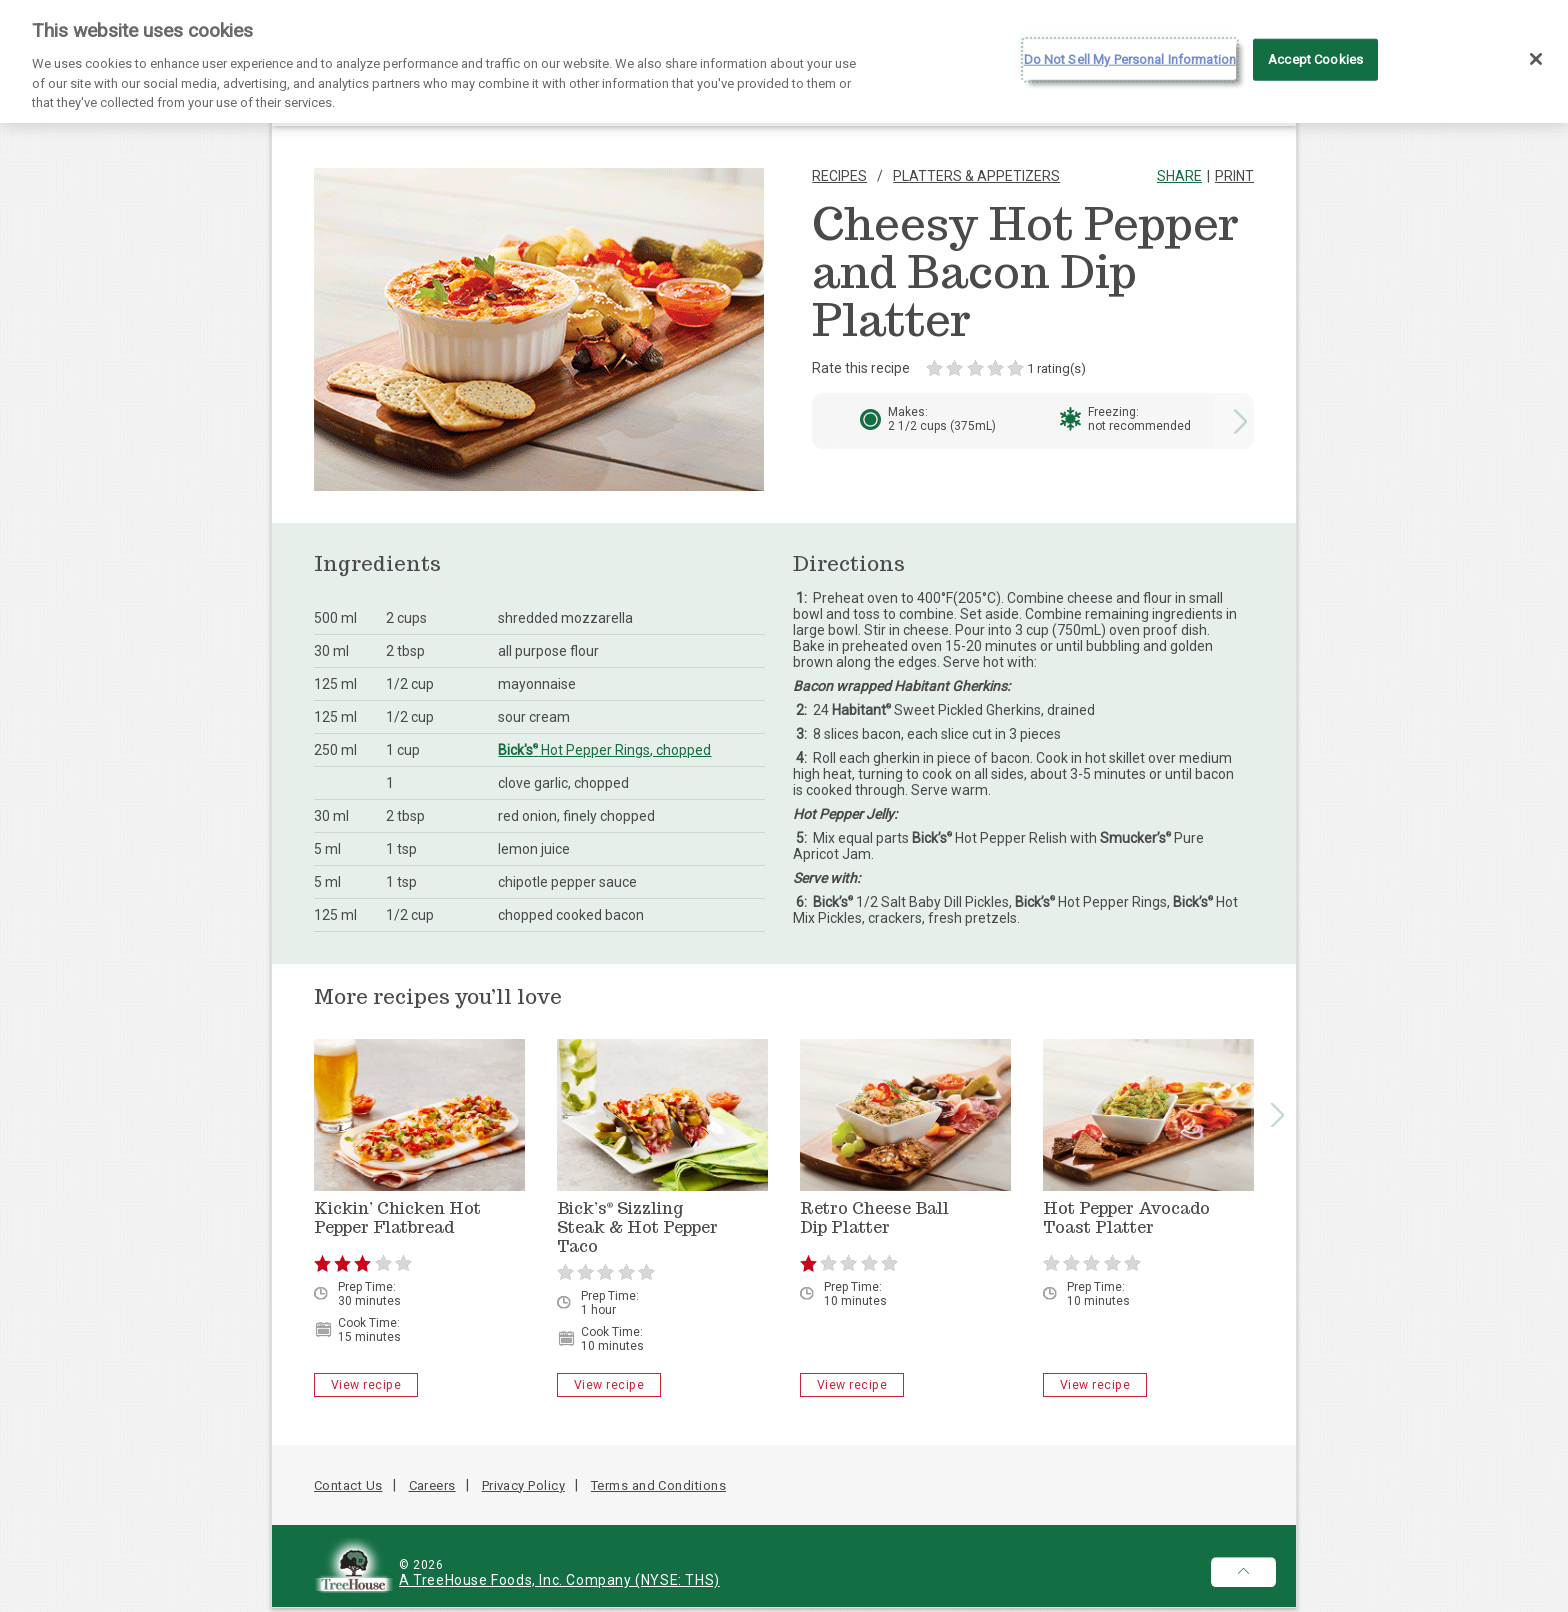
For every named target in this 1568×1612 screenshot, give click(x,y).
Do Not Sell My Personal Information (1130, 49)
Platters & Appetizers (976, 176)
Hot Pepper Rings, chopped (604, 750)
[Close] (1536, 49)
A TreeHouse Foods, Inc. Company (517, 1580)
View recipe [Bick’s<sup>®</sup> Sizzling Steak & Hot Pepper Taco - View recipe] (609, 1385)
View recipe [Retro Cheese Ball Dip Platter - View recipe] (852, 1385)
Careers (432, 1485)
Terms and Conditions (658, 1485)
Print (1234, 176)
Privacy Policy (523, 1485)
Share (1179, 176)
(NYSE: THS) (677, 1580)
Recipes (839, 176)
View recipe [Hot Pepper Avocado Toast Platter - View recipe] (1095, 1385)
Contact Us (348, 1485)
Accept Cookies (1315, 49)
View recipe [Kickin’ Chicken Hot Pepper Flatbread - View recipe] (366, 1385)
